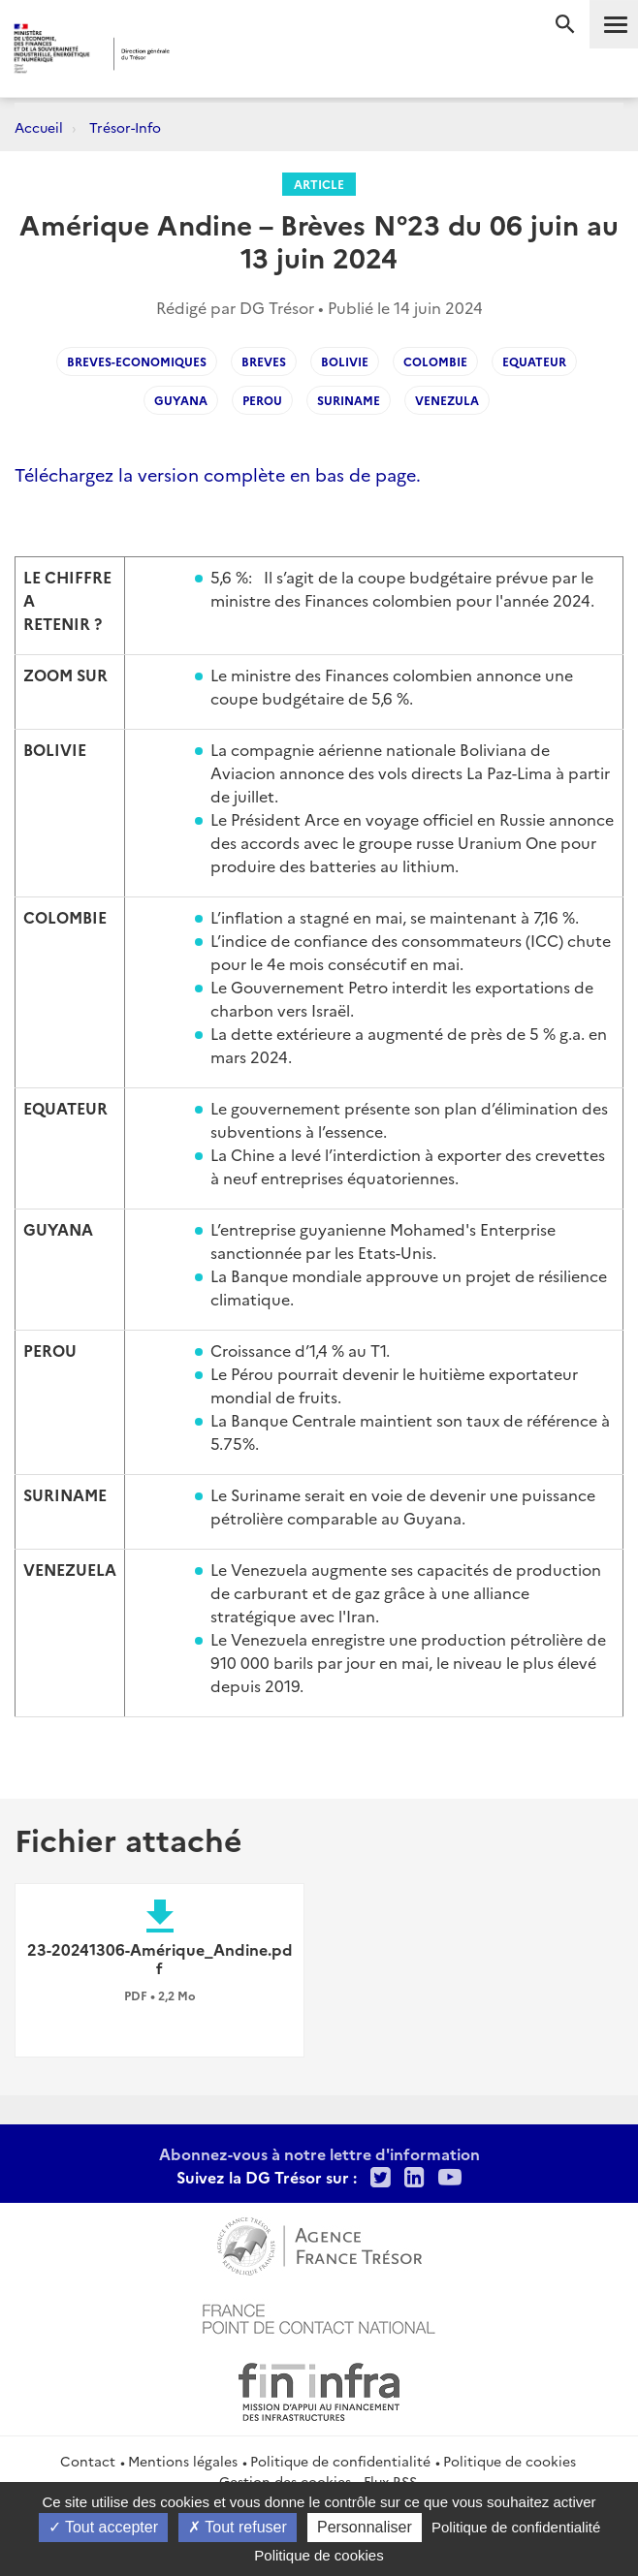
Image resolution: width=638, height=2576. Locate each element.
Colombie (435, 361)
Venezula (447, 400)
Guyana (180, 400)
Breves (263, 361)
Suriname (348, 400)
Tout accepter (103, 2527)
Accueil (39, 127)
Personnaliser (364, 2527)
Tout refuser (237, 2527)
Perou (262, 400)
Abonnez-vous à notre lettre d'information (319, 2153)
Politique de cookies (509, 2460)
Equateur (534, 361)
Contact (87, 2460)
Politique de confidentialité (340, 2460)
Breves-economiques (137, 361)
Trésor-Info (125, 127)
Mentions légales (183, 2460)
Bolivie (344, 361)
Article (319, 183)
